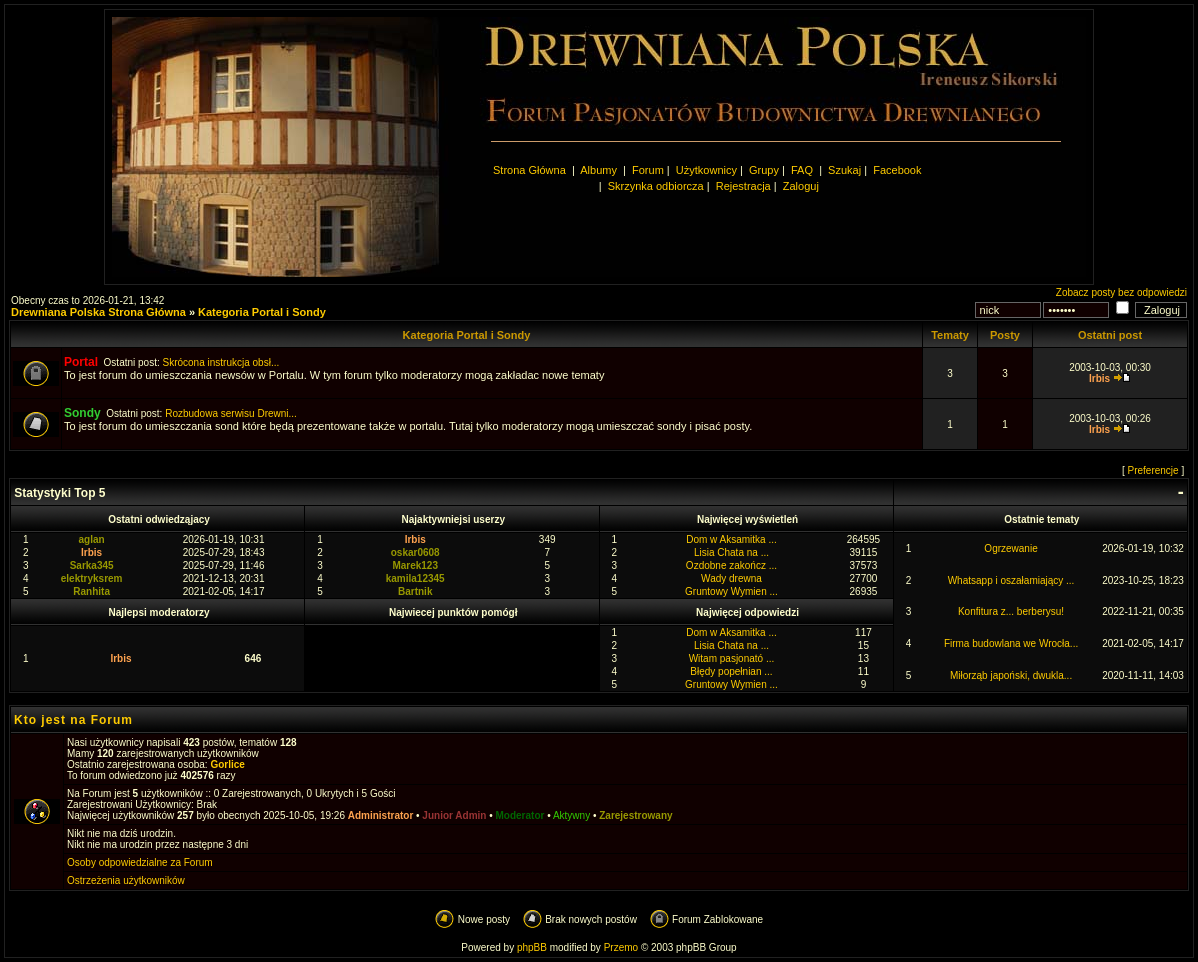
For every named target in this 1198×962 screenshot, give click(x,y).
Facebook (897, 170)
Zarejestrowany (635, 815)
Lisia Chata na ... (731, 552)
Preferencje (1153, 470)
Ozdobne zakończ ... (731, 565)
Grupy (764, 170)
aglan (92, 539)
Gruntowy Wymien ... (731, 591)
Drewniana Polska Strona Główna (98, 312)
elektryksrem (92, 578)
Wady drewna (731, 578)
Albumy (600, 170)
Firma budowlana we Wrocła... (1011, 643)
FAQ (802, 170)
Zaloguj (801, 186)
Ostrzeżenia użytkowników (126, 880)
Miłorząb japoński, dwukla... (1011, 675)
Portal (81, 362)
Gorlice (227, 764)
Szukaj (844, 170)
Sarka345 (92, 565)
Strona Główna (529, 170)
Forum (648, 170)
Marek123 (415, 565)
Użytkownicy (706, 170)
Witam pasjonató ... (732, 658)
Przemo (621, 947)
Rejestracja (743, 186)
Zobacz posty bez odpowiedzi (1121, 292)
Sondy (82, 413)
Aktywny (571, 815)
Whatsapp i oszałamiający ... (1011, 580)
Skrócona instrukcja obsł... (221, 362)
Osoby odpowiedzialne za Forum (140, 862)
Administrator (381, 815)
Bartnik (415, 591)
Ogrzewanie (1010, 548)
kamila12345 (415, 578)
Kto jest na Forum (73, 720)
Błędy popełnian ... (731, 671)
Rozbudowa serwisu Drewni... (231, 413)
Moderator (520, 815)
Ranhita (91, 591)
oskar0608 (415, 552)
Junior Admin (454, 815)
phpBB (532, 947)
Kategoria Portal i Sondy (262, 312)
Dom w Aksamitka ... (731, 539)
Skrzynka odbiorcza (656, 186)
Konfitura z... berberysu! (1011, 611)
